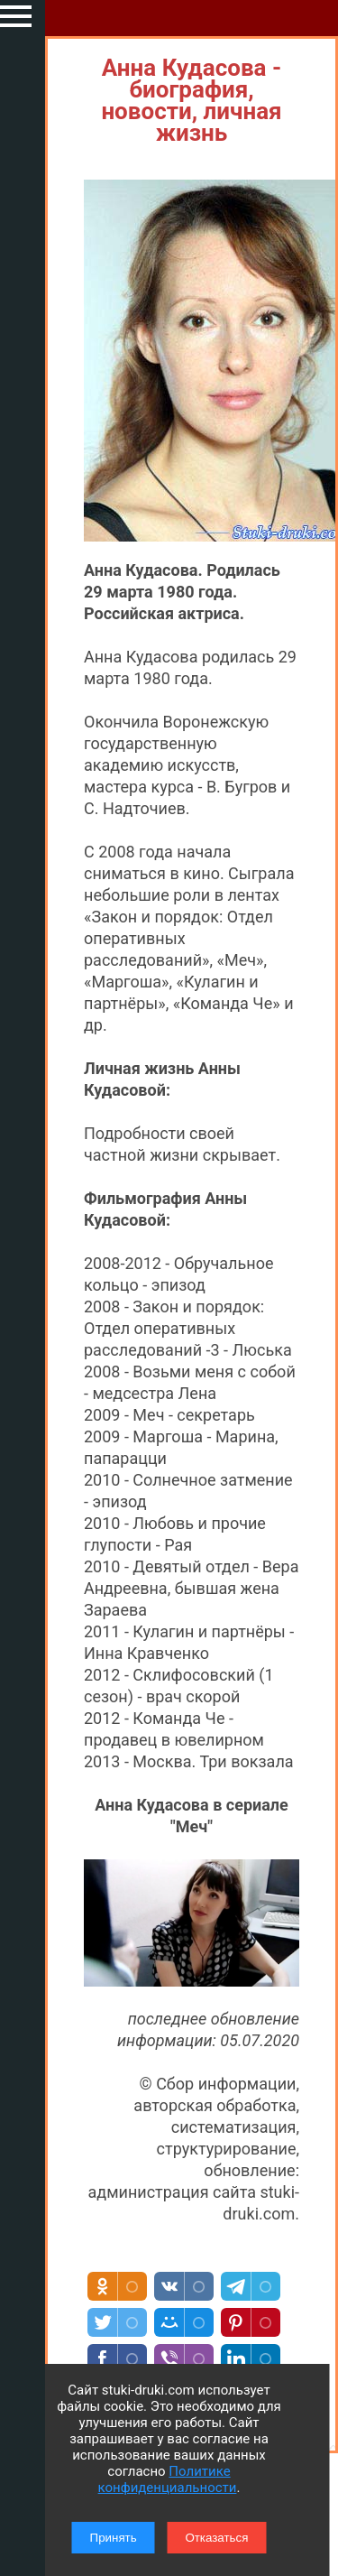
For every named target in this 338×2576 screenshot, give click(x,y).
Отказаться (216, 2537)
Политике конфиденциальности (167, 2479)
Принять (113, 2537)
